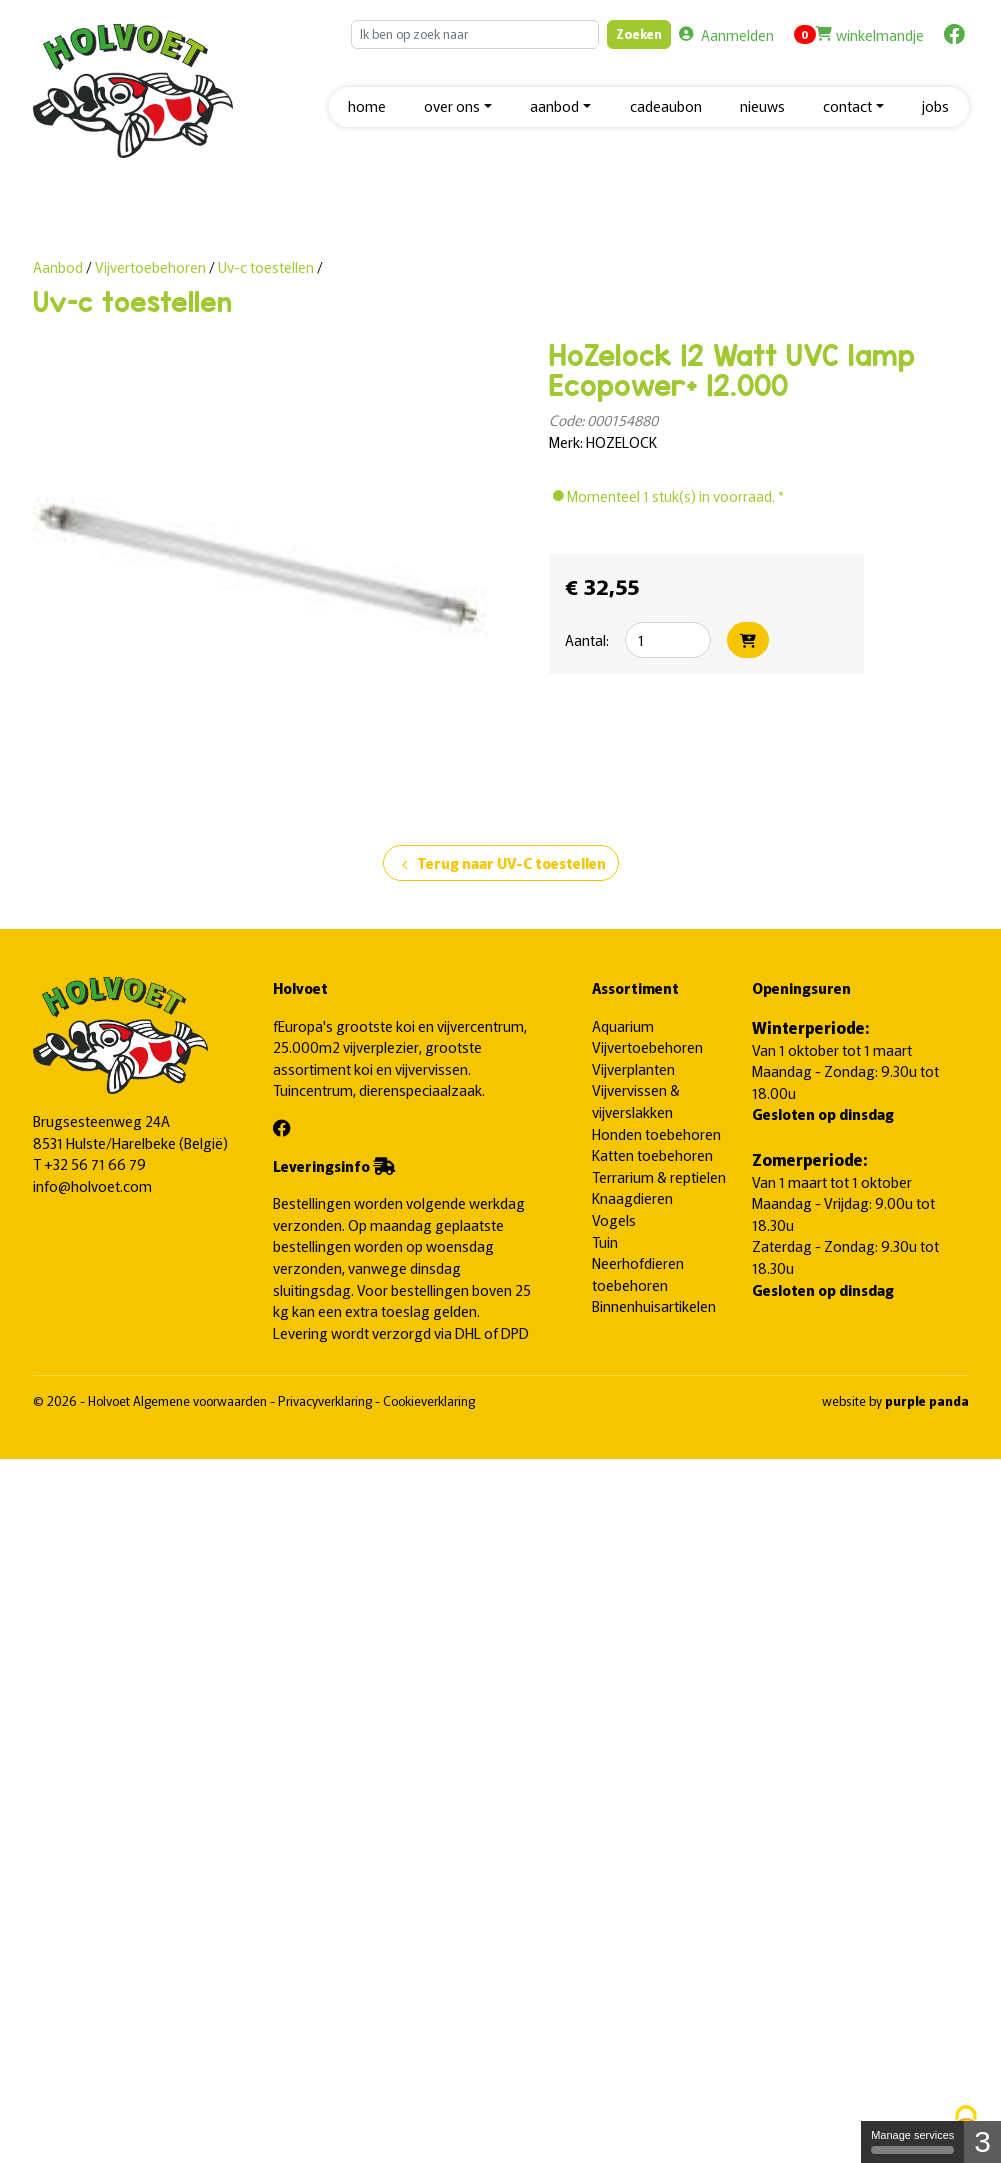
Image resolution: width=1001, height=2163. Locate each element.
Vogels (614, 1219)
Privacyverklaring (326, 1400)
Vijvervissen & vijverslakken (636, 1100)
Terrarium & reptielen (659, 1176)
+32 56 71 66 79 (95, 1163)
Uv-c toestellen (266, 266)
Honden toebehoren (656, 1133)
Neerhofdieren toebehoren (638, 1273)
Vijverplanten (633, 1068)
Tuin (605, 1241)
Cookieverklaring (429, 1400)
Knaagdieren (632, 1197)
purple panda (927, 1400)
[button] (458, 107)
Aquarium (623, 1025)
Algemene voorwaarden (201, 1400)
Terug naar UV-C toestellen (501, 864)
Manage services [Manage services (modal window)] (912, 2141)
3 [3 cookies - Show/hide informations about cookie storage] (982, 2141)
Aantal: (587, 639)
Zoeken (639, 33)
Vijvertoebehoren (152, 266)
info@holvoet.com (92, 1185)
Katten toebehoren (652, 1154)
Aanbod (58, 266)
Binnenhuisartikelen (654, 1305)
